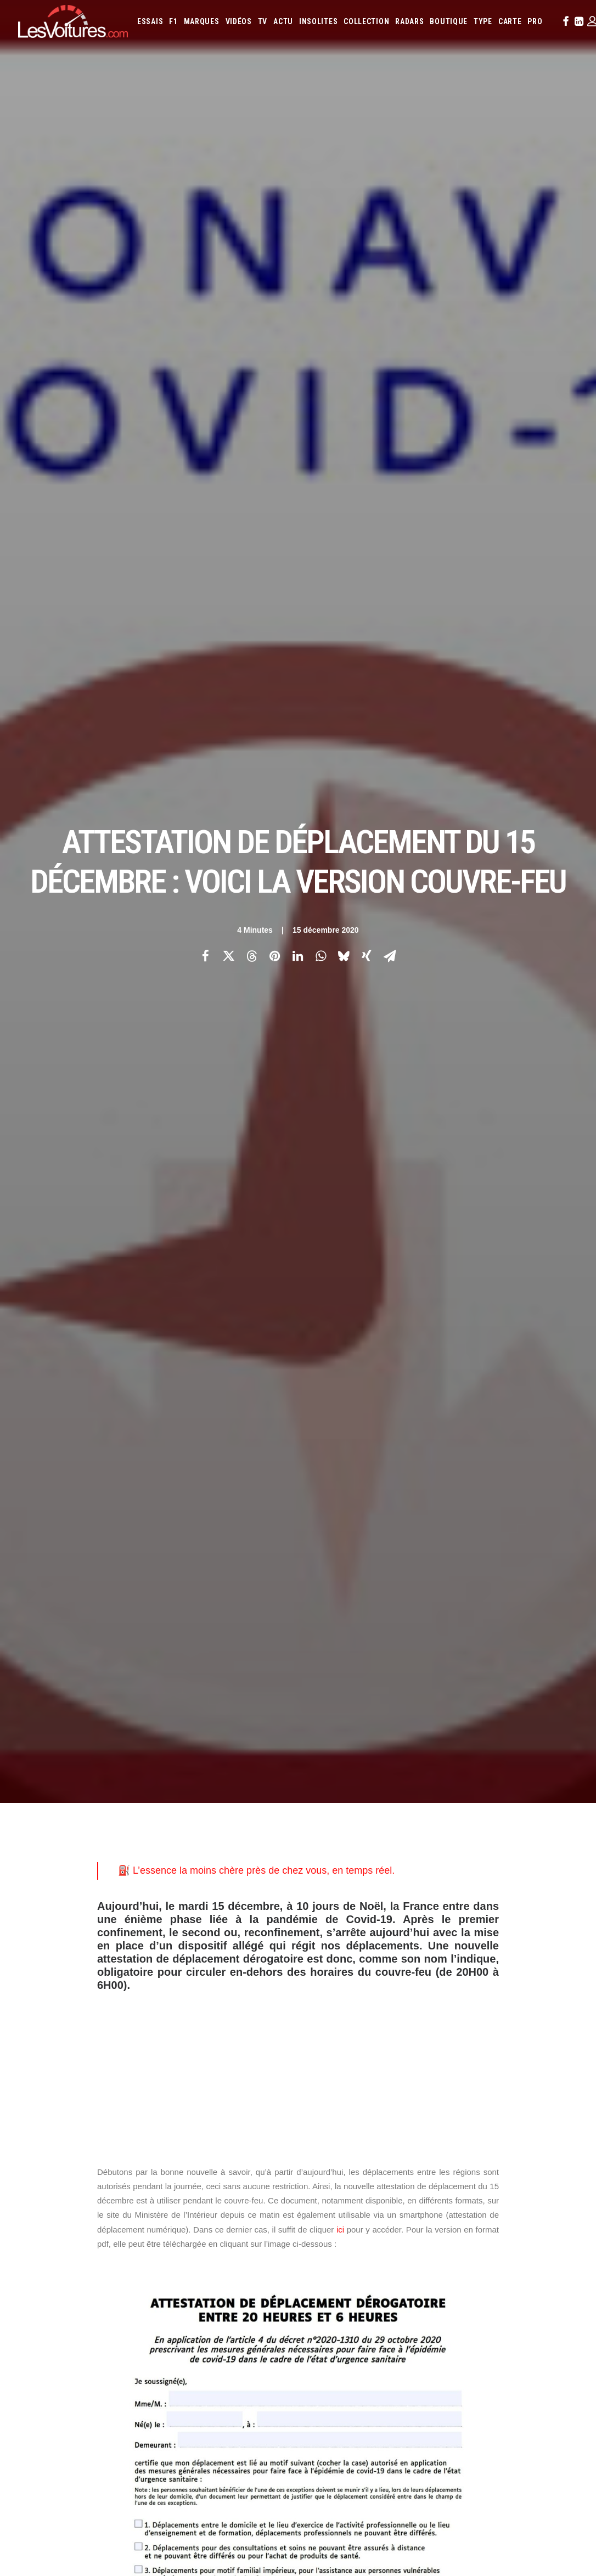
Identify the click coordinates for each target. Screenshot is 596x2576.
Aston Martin (425, 2165)
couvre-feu (122, 1807)
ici (340, 703)
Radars (409, 21)
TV (262, 21)
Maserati (371, 2210)
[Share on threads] (251, 193)
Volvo (393, 2240)
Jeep (402, 2195)
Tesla (548, 2225)
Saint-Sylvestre (413, 1858)
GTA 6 (178, 2254)
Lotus (343, 2210)
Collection (366, 21)
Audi (458, 2165)
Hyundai (322, 2195)
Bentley (484, 2165)
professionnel (320, 1348)
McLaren (429, 2210)
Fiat (512, 2180)
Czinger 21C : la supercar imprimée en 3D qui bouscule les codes (427, 2422)
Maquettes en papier (417, 2269)
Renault (410, 2225)
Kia (419, 2195)
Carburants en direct (462, 2284)
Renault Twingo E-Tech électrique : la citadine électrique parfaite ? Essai (131, 2422)
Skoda (500, 2225)
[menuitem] (150, 21)
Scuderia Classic (194, 2225)
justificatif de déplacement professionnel (176, 1824)
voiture (469, 1858)
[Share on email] (390, 193)
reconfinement (345, 1858)
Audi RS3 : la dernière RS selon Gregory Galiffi (393, 2407)
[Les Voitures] (73, 21)
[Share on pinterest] (274, 193)
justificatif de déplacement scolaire (166, 1841)
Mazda (400, 2210)
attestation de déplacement (150, 1773)
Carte (26, 2167)
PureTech (409, 2284)
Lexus (319, 2210)
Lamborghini (490, 2195)
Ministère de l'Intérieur (143, 1858)
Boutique (449, 21)
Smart (524, 2225)
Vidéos (239, 21)
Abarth (321, 2165)
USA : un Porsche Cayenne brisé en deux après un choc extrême (118, 2509)
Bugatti (534, 2165)
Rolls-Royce (447, 2225)
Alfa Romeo (355, 2165)
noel (207, 1858)
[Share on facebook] (205, 193)
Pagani (319, 2225)
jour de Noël (459, 1807)
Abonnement (38, 2186)
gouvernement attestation (375, 1807)
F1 (173, 21)
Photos (110, 1720)
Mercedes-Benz (470, 2210)
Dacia (410, 2180)
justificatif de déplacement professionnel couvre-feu (361, 1824)
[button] (565, 21)
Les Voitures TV (194, 2167)
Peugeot (348, 2225)
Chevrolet (326, 2180)
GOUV (564, 2269)
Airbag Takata (368, 2284)
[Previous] (130, 1990)
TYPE (483, 21)
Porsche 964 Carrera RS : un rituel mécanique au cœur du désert (427, 2451)
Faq (23, 2205)
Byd (558, 2165)
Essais (150, 21)
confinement (433, 1790)
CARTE (510, 21)
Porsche (379, 2225)
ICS (174, 2311)
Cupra (387, 2180)
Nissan (528, 2210)
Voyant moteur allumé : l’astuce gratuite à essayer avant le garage (428, 2437)
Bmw (509, 2165)
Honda (554, 2180)
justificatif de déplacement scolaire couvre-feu (330, 1841)
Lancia (525, 2195)
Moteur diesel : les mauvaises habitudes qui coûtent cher (411, 2494)
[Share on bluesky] (344, 193)
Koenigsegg (447, 2195)
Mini (505, 2210)
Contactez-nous (43, 2225)
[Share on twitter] (228, 193)
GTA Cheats (187, 2273)
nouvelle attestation (266, 1858)
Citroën (361, 2180)
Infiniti (352, 2195)
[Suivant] (466, 1990)
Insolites (318, 21)
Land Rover (558, 2195)
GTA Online (187, 2292)
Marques (202, 21)
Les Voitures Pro (196, 2186)
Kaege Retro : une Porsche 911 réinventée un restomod (410, 2465)
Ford (531, 2180)
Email (317, 2059)
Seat (478, 2225)
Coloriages (471, 2269)
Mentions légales (46, 2244)
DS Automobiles (448, 2180)
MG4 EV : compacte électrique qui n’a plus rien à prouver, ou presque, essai (134, 2437)
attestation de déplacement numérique (328, 1790)
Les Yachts (186, 2205)
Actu (283, 21)
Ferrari (489, 2180)
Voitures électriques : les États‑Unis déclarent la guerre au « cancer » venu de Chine (148, 2408)
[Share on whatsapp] (320, 193)
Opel (551, 2210)
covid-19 (171, 1807)
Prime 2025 (325, 2284)
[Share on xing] (367, 193)
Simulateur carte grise (345, 2269)
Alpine (388, 2165)
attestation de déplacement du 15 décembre (290, 1773)
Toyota (322, 2240)
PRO (534, 21)
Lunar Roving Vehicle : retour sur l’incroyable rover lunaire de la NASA (436, 2479)
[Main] (298, 1990)
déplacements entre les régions (257, 1807)
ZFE (499, 2269)
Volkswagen (359, 2240)
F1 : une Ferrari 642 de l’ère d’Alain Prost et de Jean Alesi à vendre (120, 2394)
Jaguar (379, 2195)
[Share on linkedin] (297, 193)
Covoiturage (530, 2269)
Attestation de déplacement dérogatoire (173, 1790)
